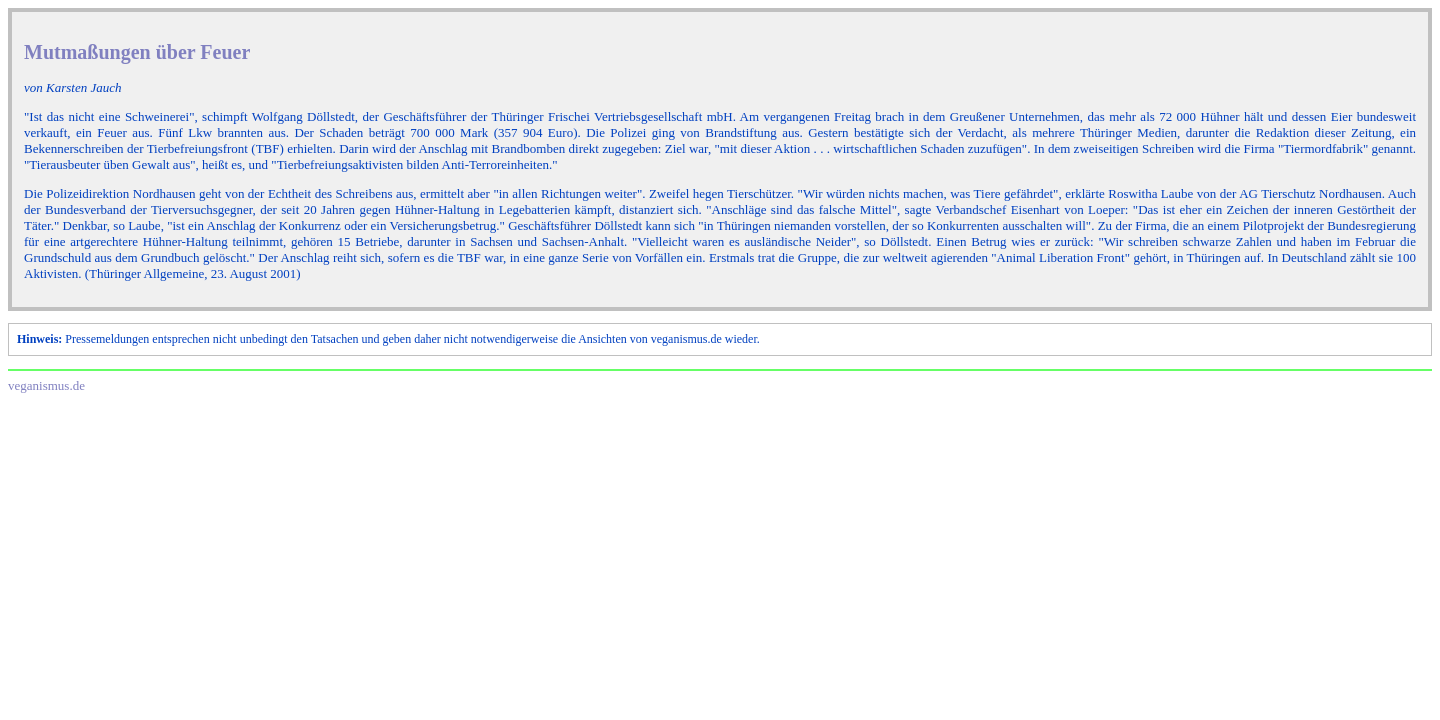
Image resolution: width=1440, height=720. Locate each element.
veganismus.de (46, 385)
